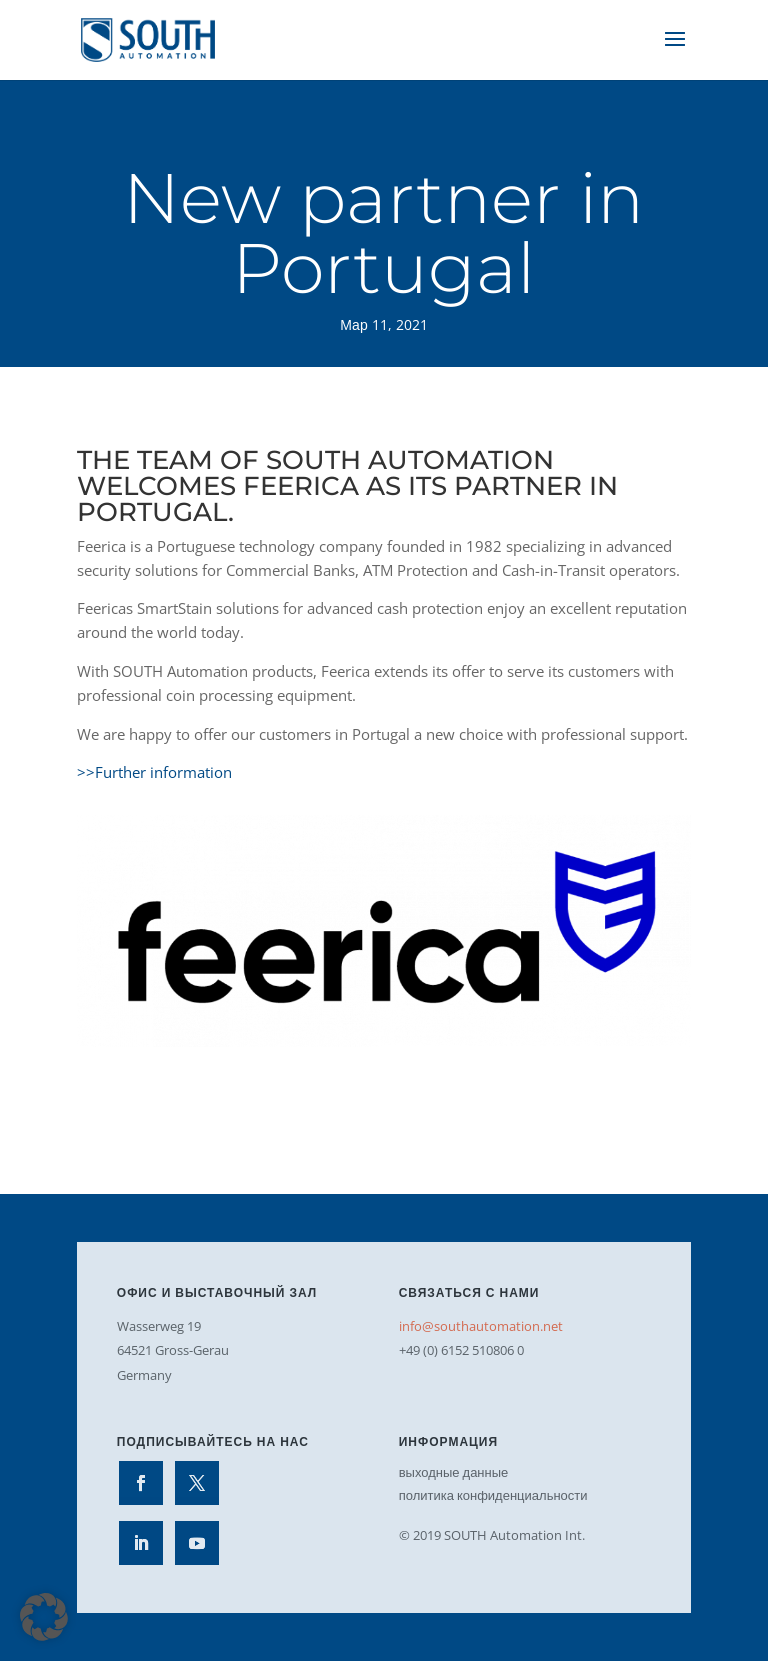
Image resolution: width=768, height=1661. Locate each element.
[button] (44, 1617)
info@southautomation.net (481, 1326)
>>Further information (154, 772)
